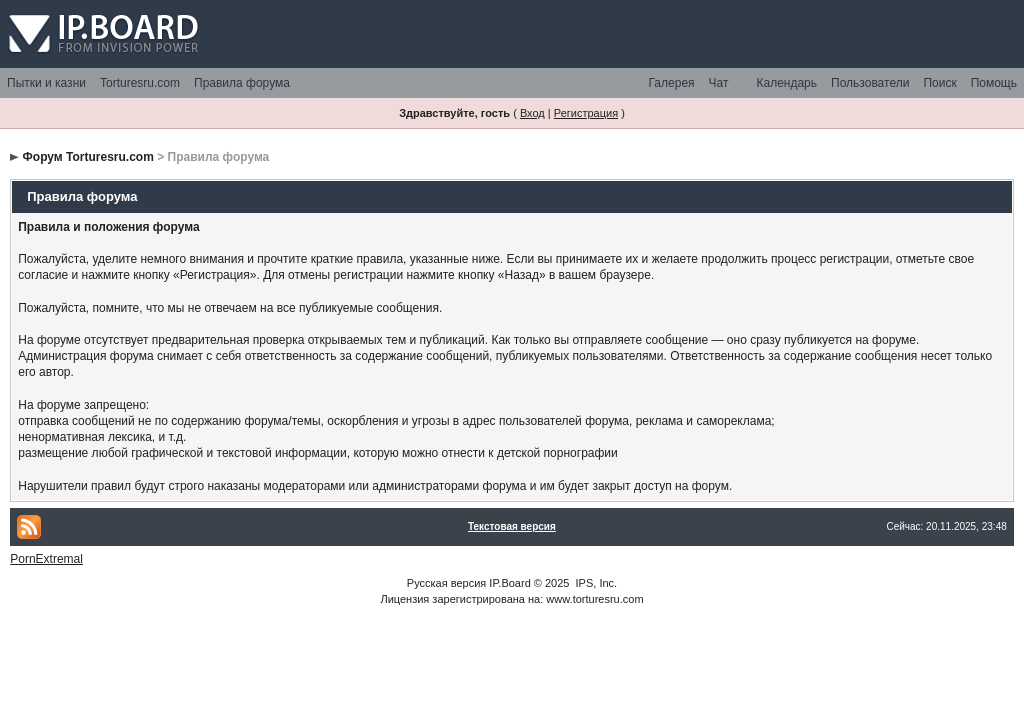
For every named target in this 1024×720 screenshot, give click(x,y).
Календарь (786, 83)
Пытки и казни (46, 83)
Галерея (672, 83)
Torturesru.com (140, 83)
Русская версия (446, 583)
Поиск (939, 83)
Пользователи (870, 83)
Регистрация (586, 113)
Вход (532, 113)
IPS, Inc (595, 583)
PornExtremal (46, 559)
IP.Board (509, 583)
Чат (719, 83)
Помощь (994, 83)
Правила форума (242, 83)
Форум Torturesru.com (88, 157)
